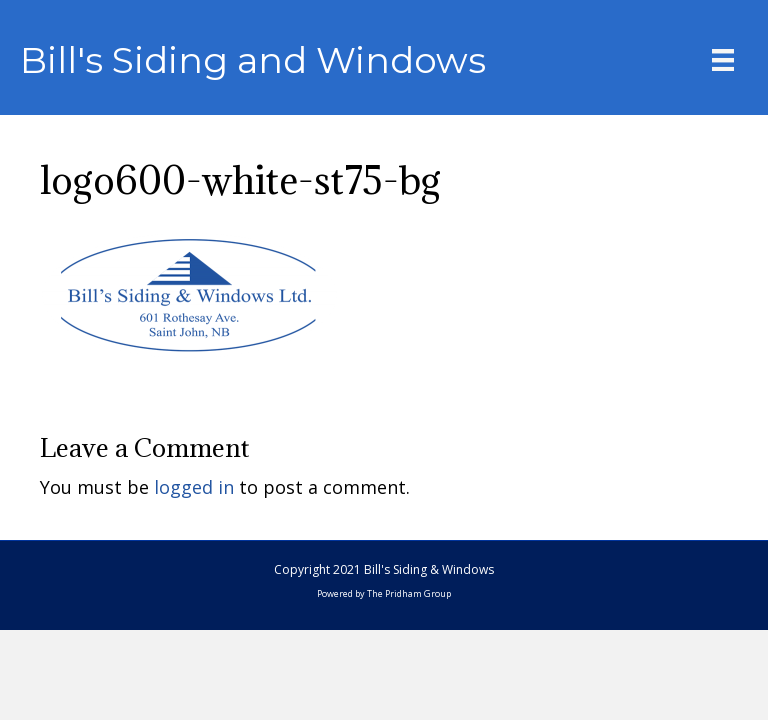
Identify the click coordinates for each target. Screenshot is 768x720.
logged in (194, 487)
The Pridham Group (409, 593)
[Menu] (723, 60)
